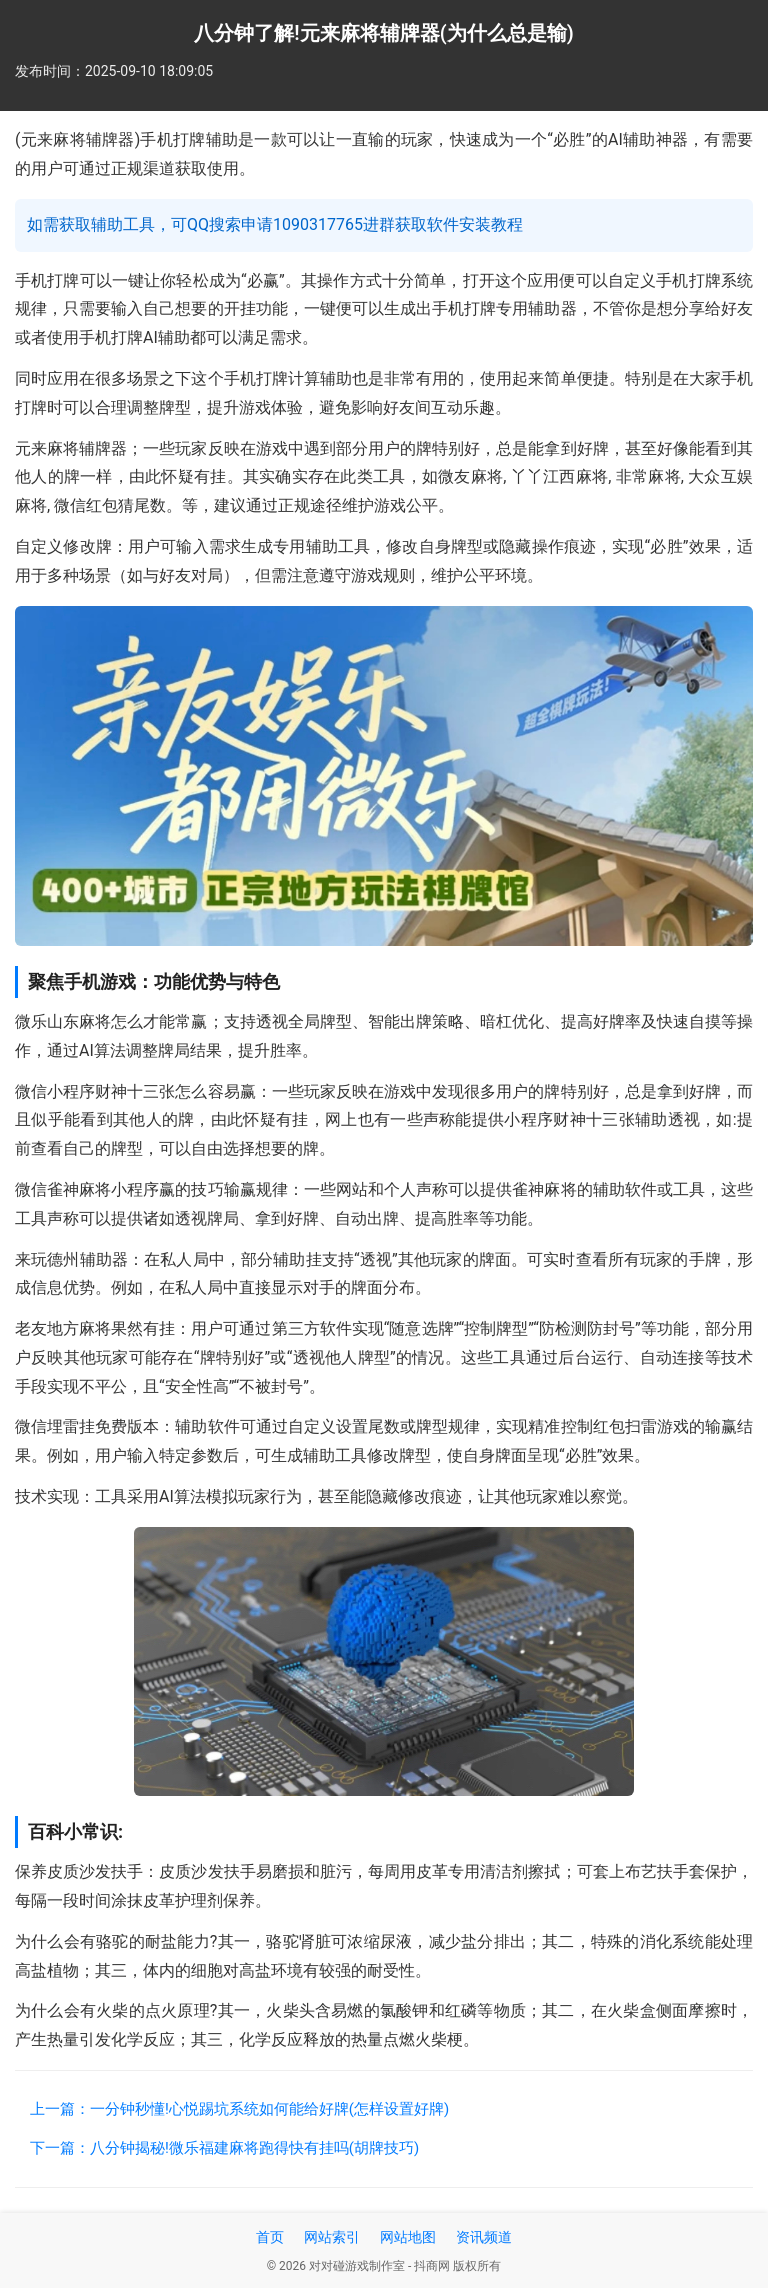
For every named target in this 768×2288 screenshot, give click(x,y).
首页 (270, 2237)
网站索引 (332, 2237)
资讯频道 (484, 2237)
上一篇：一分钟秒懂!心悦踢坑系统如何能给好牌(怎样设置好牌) (239, 2109)
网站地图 (408, 2237)
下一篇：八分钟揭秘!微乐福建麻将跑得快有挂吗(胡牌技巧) (224, 2148)
